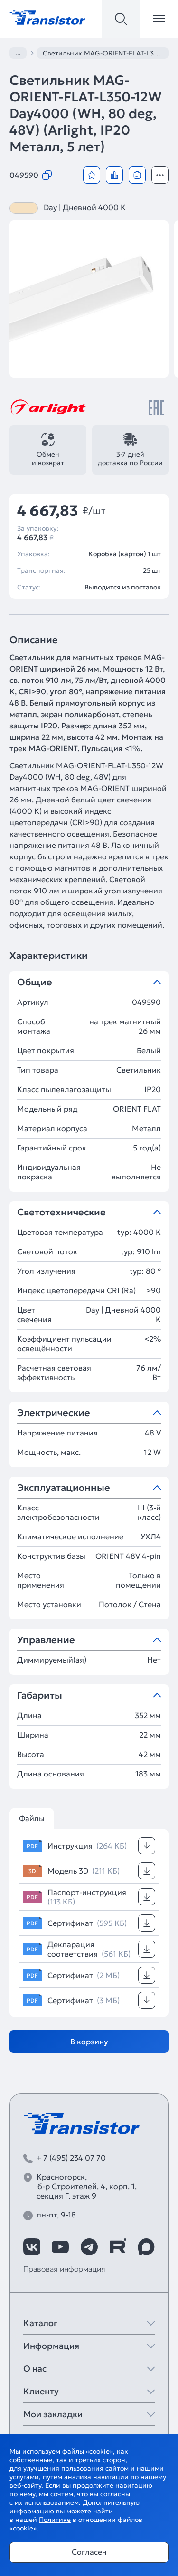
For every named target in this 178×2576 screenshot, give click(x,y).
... (18, 52)
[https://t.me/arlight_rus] (89, 2246)
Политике (55, 2519)
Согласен (89, 2552)
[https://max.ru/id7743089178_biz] (146, 2246)
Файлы (32, 1818)
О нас (35, 2368)
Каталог (40, 2323)
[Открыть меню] (159, 19)
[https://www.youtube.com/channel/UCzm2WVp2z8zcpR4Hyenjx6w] (60, 2246)
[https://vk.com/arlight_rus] (31, 2246)
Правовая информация (64, 2268)
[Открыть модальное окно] (160, 175)
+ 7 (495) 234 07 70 (71, 2157)
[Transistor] (47, 16)
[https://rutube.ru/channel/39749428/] (117, 2246)
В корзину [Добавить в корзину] (89, 2041)
